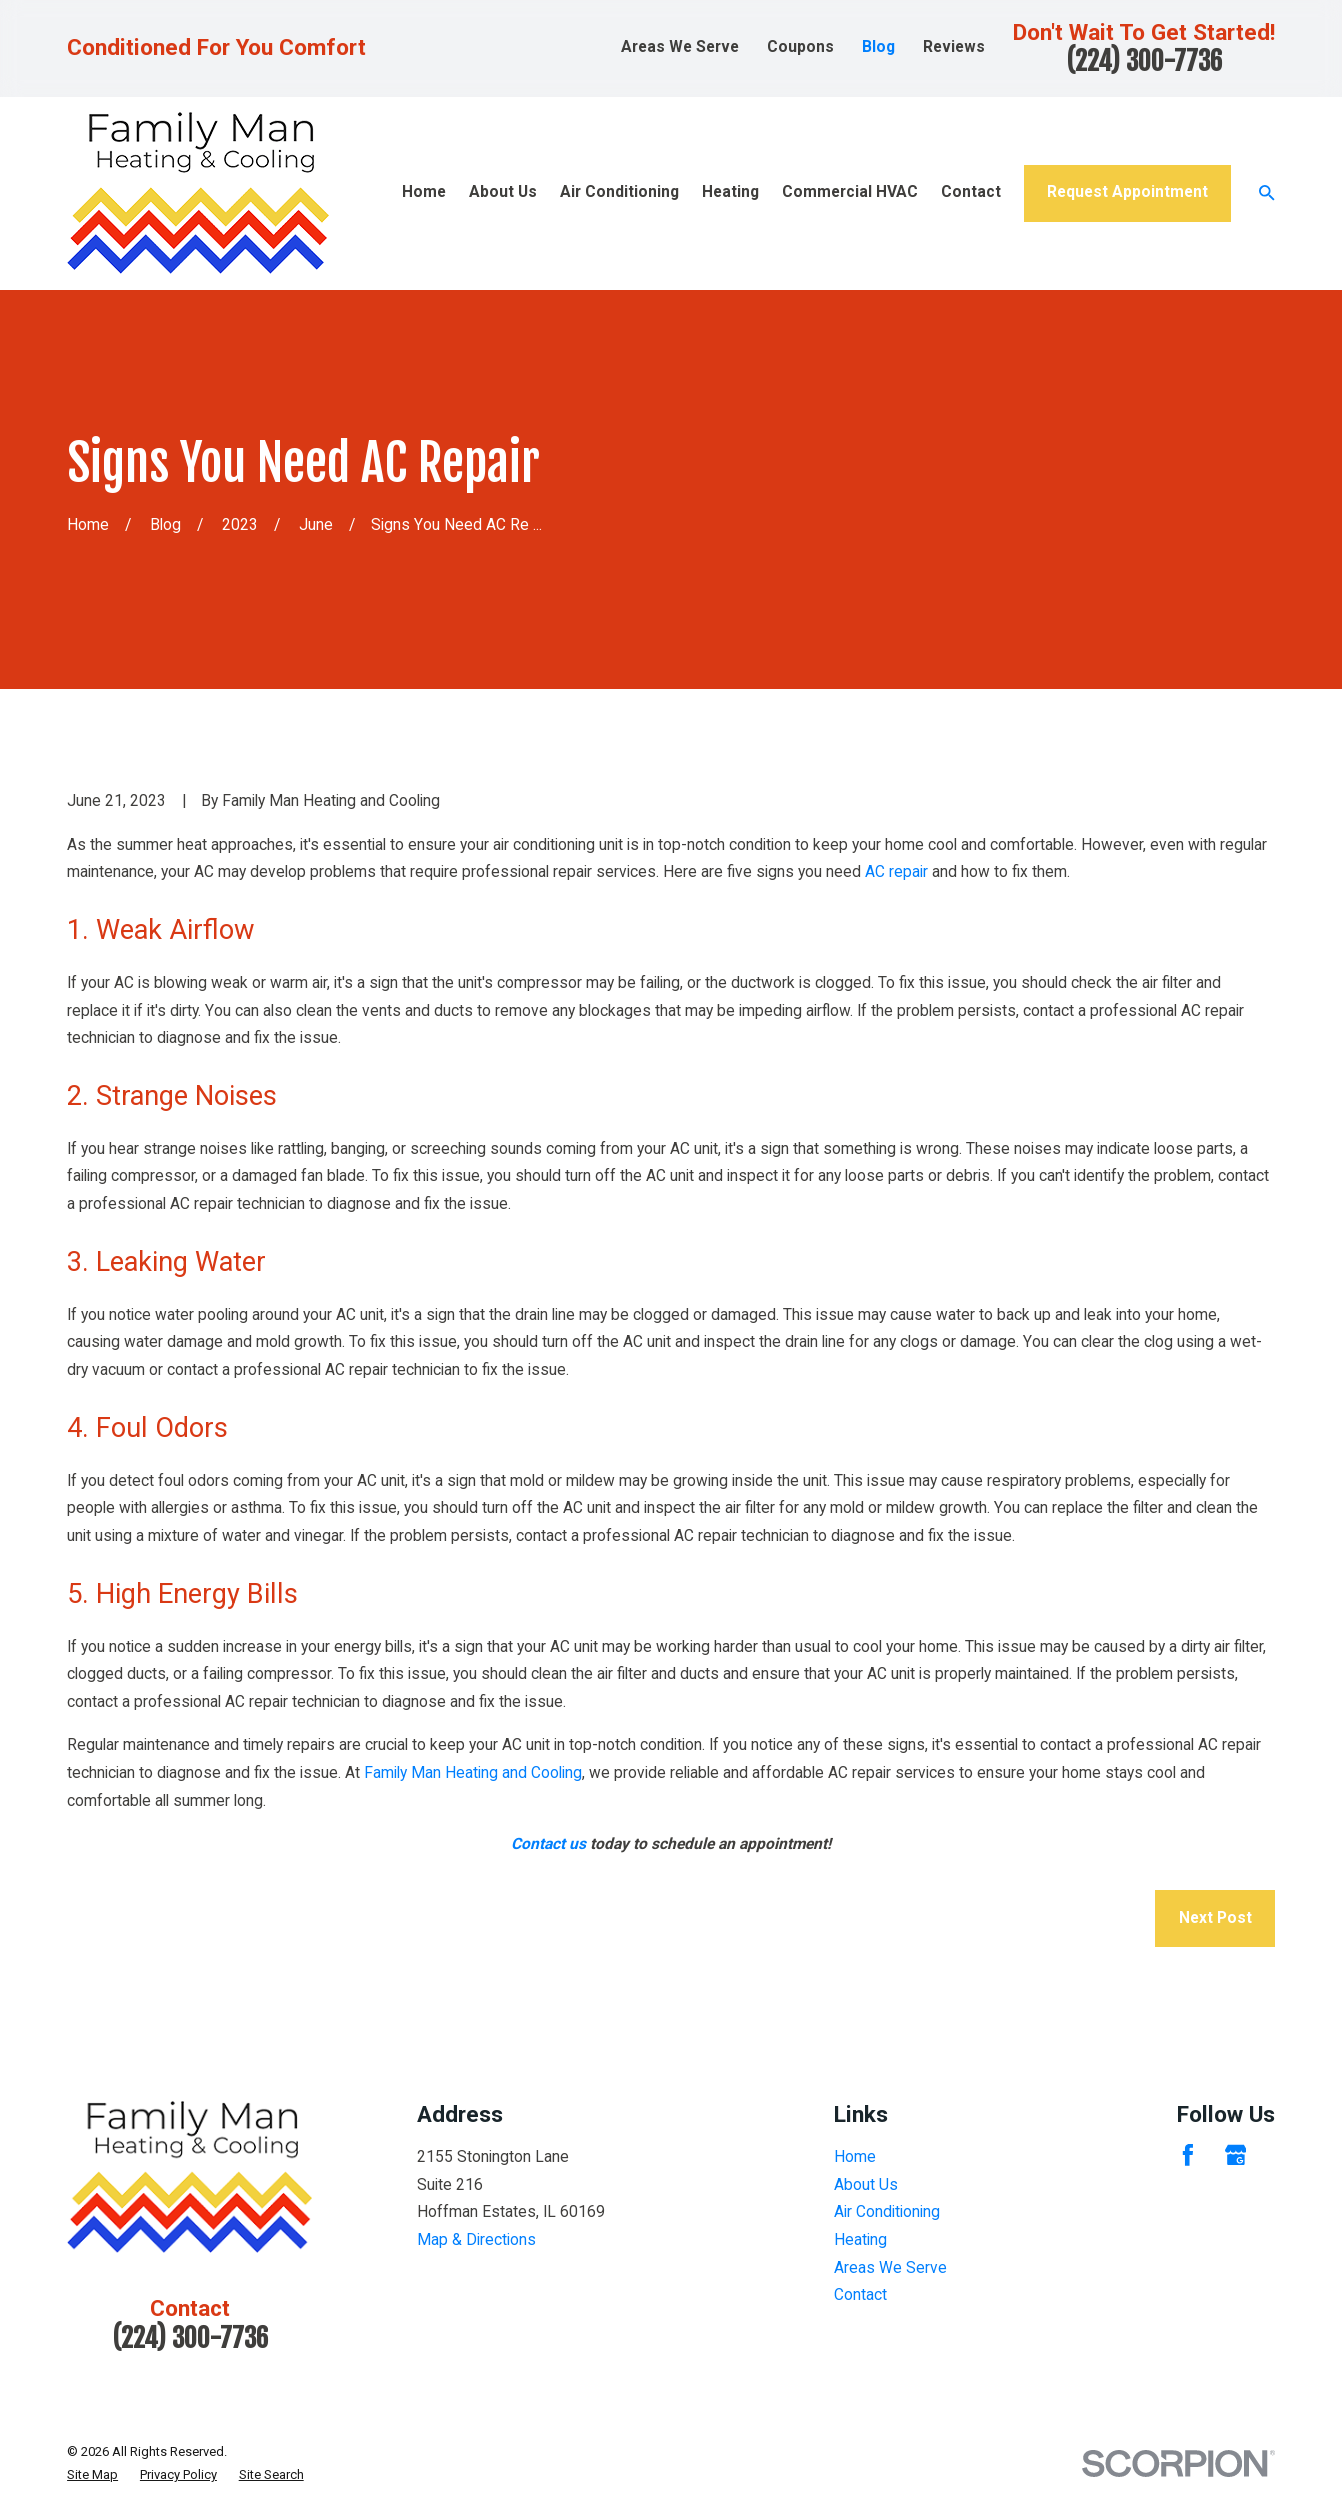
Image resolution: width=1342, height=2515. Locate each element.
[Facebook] (1188, 2155)
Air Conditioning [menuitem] (619, 192)
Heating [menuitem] (730, 192)
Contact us (548, 1844)
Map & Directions (476, 2240)
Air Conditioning (887, 2212)
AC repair (896, 872)
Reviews (954, 47)
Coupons (800, 47)
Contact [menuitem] (971, 192)
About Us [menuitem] (503, 192)
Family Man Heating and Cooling (473, 1773)
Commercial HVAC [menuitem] (850, 192)
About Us (866, 2185)
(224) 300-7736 (1144, 61)
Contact (860, 2295)
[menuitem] (92, 2474)
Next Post (1215, 1918)
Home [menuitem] (424, 192)
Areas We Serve (680, 47)
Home (855, 2157)
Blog (878, 47)
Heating (860, 2240)
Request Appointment (1127, 192)
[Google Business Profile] (1236, 2155)
